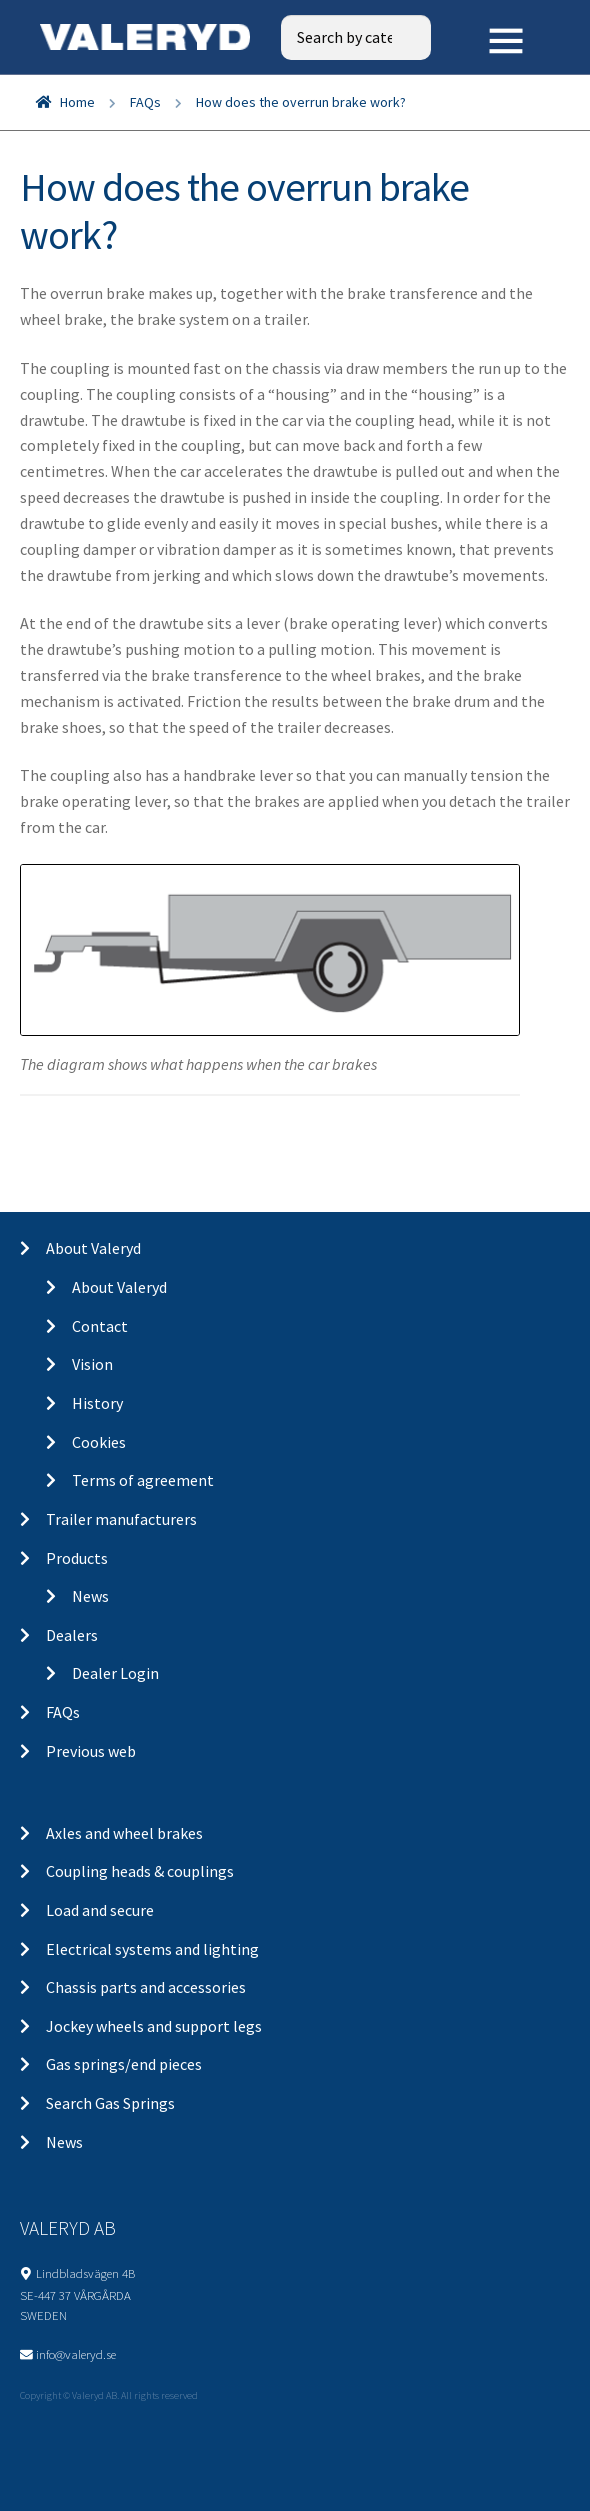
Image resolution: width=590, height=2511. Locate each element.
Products (77, 1558)
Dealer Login (115, 1673)
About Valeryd (93, 1248)
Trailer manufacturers (121, 1519)
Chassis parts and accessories (146, 1987)
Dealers (72, 1635)
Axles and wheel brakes (124, 1833)
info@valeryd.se (76, 2354)
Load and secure (100, 1910)
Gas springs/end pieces (124, 2064)
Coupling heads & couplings (140, 1871)
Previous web (91, 1751)
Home (77, 102)
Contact (100, 1326)
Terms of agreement (143, 1480)
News (90, 1596)
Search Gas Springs (110, 2103)
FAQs (145, 102)
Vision (92, 1364)
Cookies (99, 1442)
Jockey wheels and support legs (154, 2026)
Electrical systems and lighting (152, 1949)
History (97, 1403)
